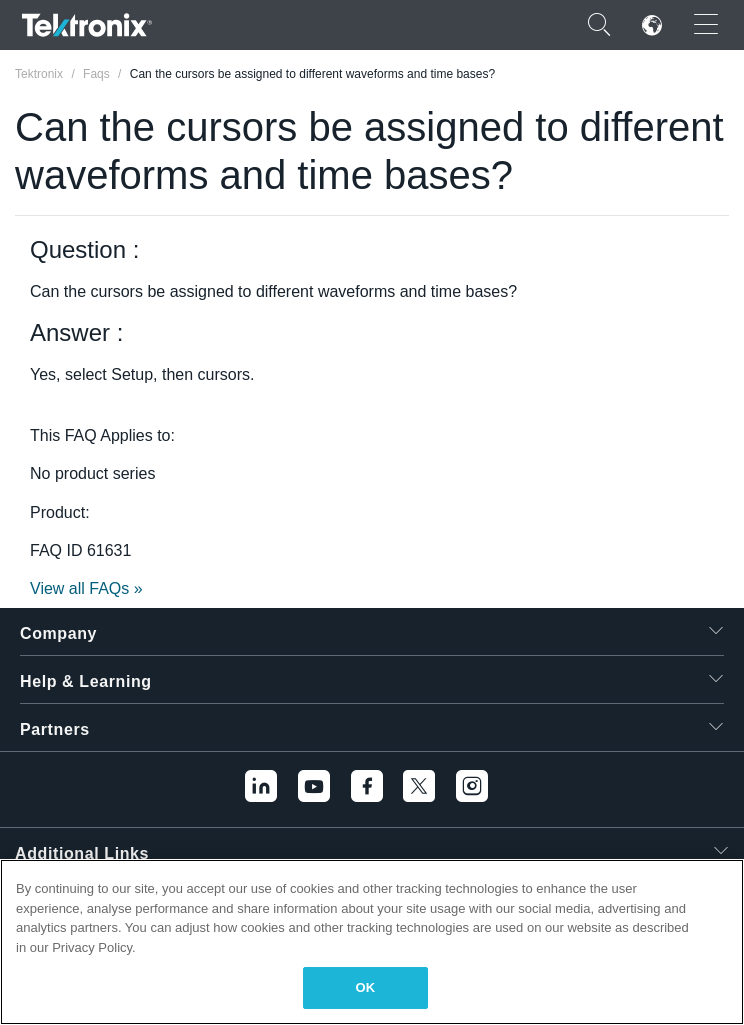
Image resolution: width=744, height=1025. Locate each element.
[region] (372, 942)
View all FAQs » (86, 588)
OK (366, 987)
